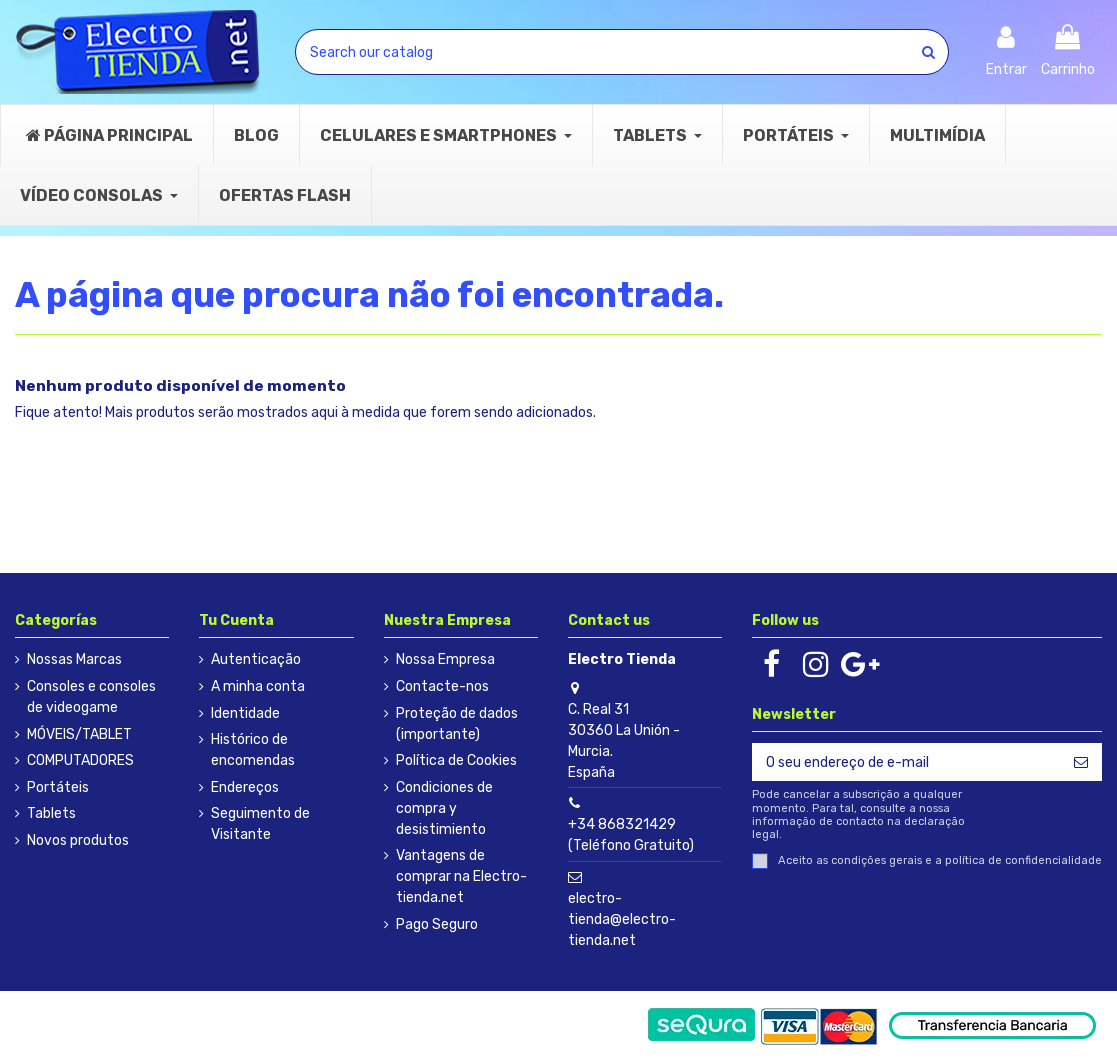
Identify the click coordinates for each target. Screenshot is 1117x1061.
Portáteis (58, 787)
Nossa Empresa (445, 659)
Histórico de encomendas (253, 750)
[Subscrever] (1081, 762)
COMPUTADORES (80, 760)
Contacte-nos (442, 686)
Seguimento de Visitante (260, 824)
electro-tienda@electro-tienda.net (622, 919)
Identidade (245, 713)
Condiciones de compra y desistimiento (444, 808)
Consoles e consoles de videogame (91, 697)
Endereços (245, 787)
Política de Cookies (456, 760)
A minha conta (258, 686)
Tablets (51, 813)
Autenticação (256, 659)
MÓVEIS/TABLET (79, 734)
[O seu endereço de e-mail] (906, 762)
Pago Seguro (437, 924)
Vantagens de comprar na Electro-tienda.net (461, 876)
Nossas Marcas (74, 659)
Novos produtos (78, 840)
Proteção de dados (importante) (457, 724)
